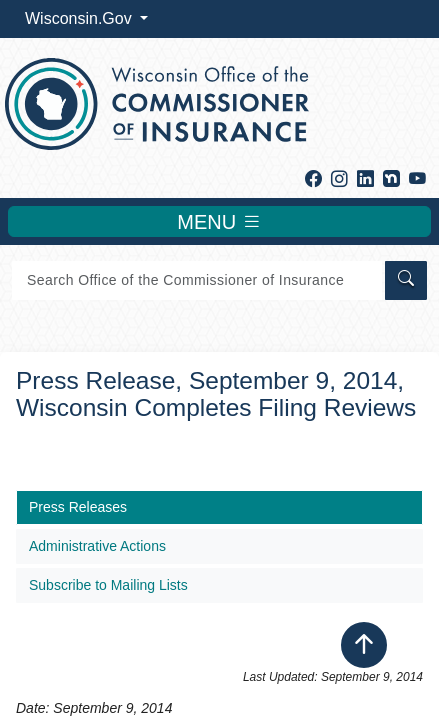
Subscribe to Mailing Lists (108, 585)
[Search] (197, 280)
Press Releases (78, 507)
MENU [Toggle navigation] (219, 222)
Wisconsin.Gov (80, 18)
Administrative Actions (97, 546)
